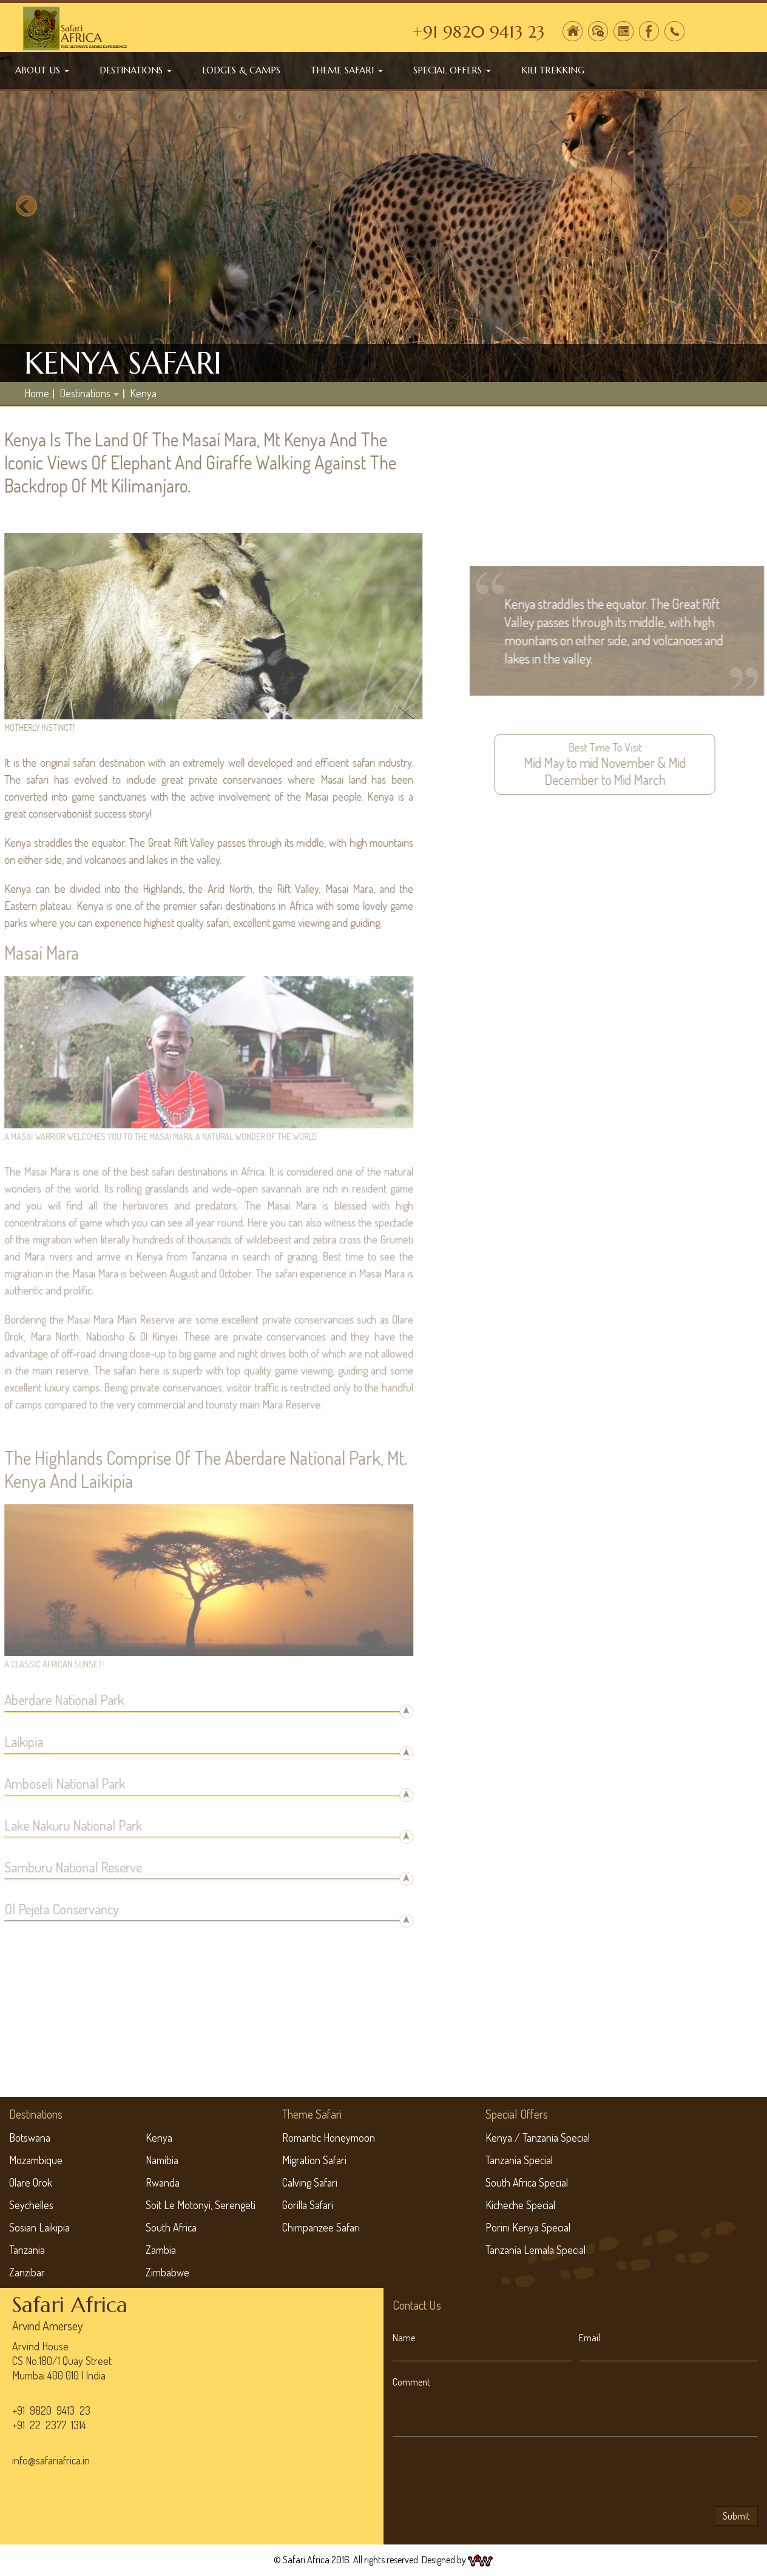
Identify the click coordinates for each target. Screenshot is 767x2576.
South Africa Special (526, 2182)
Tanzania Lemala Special (535, 2249)
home (36, 393)
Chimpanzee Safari (321, 2227)
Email (589, 2338)
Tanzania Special (519, 2160)
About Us (42, 70)
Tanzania (27, 2249)
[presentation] (485, 2473)
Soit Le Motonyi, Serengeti (200, 2204)
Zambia (161, 2249)
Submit (736, 2516)
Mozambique (36, 2160)
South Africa (171, 2227)
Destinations (136, 70)
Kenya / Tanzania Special (537, 2137)
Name (404, 2338)
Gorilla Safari (307, 2204)
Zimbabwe (167, 2272)
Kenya (143, 393)
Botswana (29, 2137)
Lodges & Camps (241, 70)
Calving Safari (309, 2182)
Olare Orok (30, 2182)
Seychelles (31, 2204)
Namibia (162, 2160)
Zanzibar (27, 2272)
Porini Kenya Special (527, 2227)
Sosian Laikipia (39, 2227)
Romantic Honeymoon (328, 2137)
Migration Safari (314, 2160)
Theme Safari (347, 70)
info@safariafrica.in (51, 2460)
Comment (411, 2382)
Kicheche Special (520, 2204)
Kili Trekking (552, 70)
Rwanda (163, 2182)
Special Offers (452, 70)
